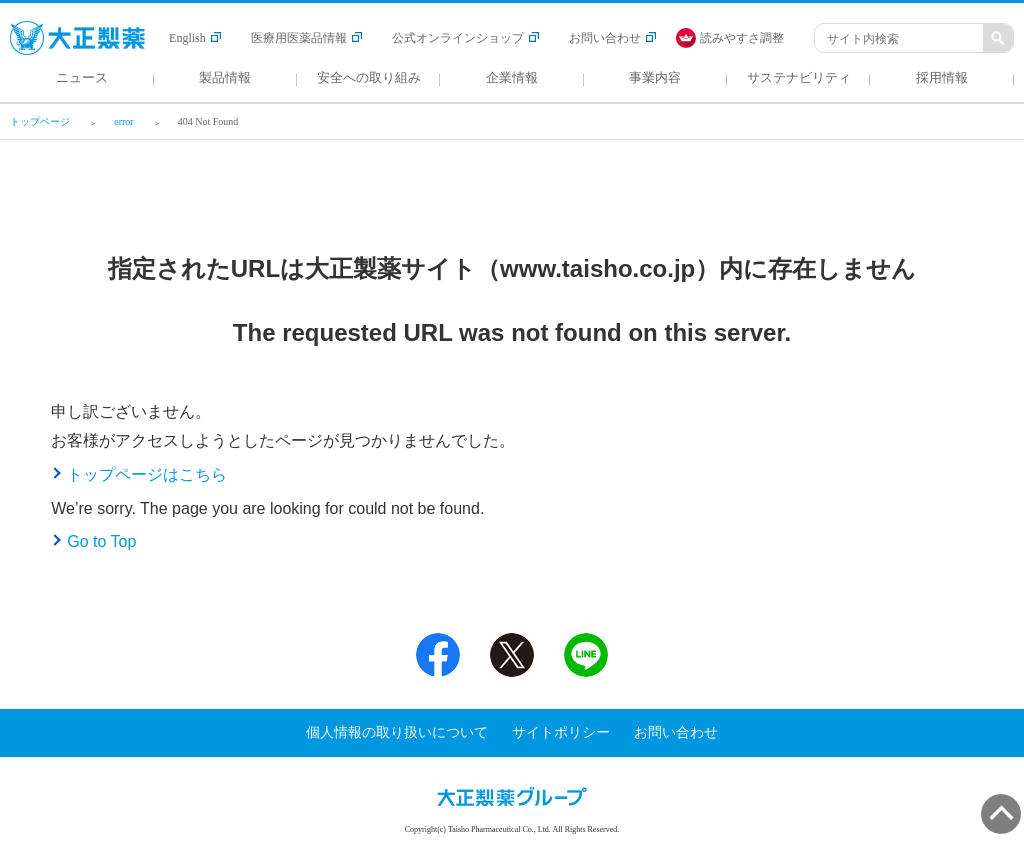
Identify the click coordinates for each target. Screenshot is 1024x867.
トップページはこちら (147, 474)
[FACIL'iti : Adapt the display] (740, 38)
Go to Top (101, 541)
